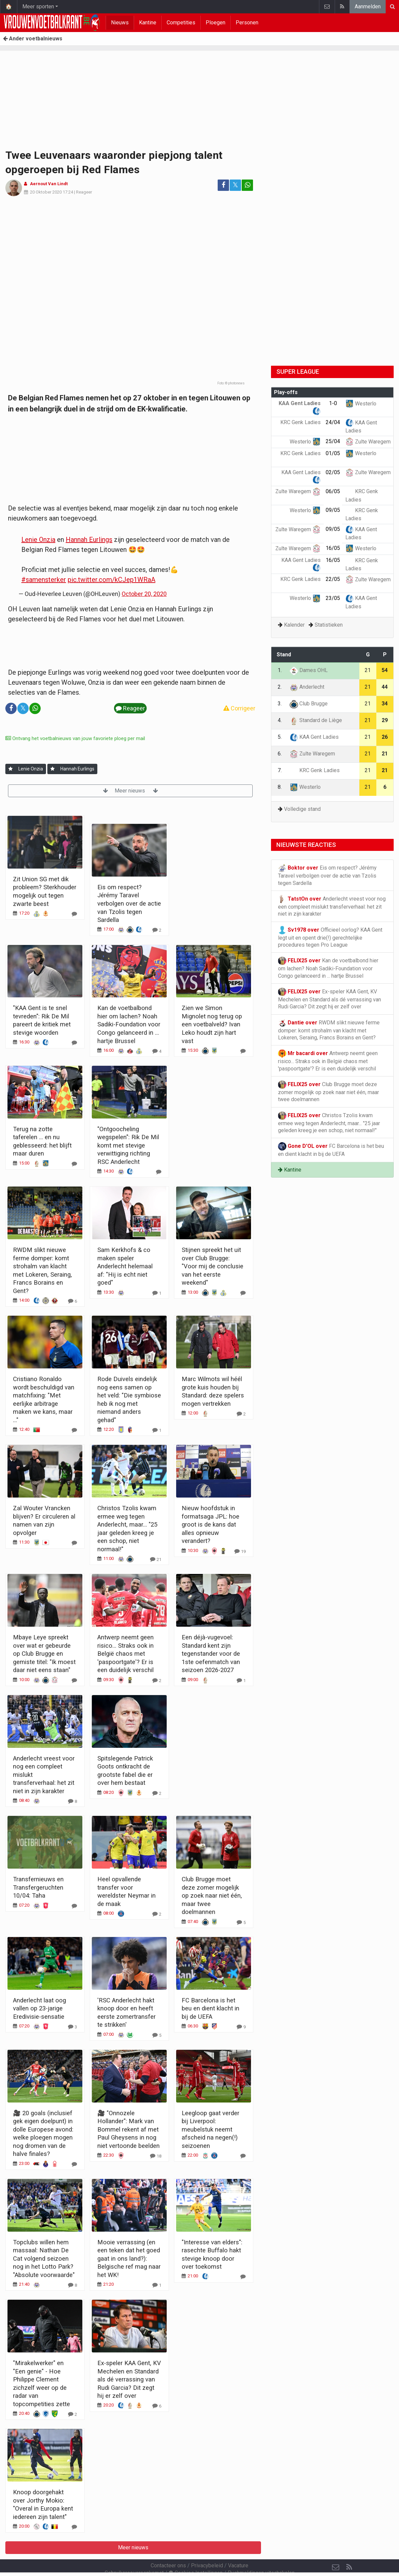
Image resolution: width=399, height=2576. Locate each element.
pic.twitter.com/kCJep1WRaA (111, 580)
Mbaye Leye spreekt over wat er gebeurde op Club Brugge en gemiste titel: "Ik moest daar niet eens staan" (44, 1653)
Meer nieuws (130, 790)
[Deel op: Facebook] (223, 185)
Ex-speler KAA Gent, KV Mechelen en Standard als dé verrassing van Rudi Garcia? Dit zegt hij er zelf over (129, 2379)
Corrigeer (239, 708)
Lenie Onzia (38, 540)
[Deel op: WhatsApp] (247, 185)
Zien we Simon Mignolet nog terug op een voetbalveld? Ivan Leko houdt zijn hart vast (212, 1024)
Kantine (147, 22)
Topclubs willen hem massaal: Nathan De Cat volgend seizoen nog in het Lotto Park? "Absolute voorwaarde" (44, 2258)
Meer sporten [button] (38, 6)
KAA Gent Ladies (314, 737)
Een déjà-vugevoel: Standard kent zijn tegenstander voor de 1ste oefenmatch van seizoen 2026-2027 (211, 1653)
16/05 (333, 548)
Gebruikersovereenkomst (134, 2555)
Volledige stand (302, 809)
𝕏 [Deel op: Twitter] (235, 185)
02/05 (333, 472)
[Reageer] (74, 914)
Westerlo (360, 403)
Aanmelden (368, 6)
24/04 (333, 422)
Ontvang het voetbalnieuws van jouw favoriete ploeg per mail (75, 738)
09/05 (333, 510)
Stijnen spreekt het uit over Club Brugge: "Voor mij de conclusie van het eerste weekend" (212, 1266)
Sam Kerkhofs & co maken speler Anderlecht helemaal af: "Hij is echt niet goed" (125, 1266)
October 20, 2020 (144, 593)
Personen (247, 22)
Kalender (294, 625)
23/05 (333, 598)
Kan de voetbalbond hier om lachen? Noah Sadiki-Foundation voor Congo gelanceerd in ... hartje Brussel (128, 1024)
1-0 (333, 403)
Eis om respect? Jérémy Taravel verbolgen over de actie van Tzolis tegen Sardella (129, 903)
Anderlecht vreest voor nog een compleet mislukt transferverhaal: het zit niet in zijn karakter (332, 906)
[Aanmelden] (10, 769)
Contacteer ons (168, 2547)
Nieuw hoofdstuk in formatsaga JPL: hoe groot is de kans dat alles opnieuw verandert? (210, 1524)
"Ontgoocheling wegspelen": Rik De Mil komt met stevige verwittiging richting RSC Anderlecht (128, 1145)
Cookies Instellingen (196, 2555)
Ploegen (215, 22)
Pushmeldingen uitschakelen (261, 2555)
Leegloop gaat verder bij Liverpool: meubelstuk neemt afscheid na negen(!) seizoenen (210, 2129)
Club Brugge (309, 703)
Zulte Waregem (368, 441)
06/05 (333, 491)
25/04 (333, 441)
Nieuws (120, 22)
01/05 (333, 453)
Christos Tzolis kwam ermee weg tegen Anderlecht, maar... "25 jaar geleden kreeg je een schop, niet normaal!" (329, 1122)
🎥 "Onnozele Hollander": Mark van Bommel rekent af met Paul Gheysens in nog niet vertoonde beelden (128, 2129)
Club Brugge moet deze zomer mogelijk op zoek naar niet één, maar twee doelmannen (212, 1895)
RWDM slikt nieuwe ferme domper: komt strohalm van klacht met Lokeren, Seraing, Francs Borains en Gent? (329, 1030)
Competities (181, 22)
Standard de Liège (316, 720)
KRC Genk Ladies (315, 770)
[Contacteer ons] (335, 2549)
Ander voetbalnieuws (32, 38)
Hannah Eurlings (89, 540)
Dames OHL (309, 670)
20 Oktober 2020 (46, 192)
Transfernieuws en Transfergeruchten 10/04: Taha (38, 1887)
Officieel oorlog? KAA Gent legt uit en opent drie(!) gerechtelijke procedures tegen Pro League (330, 937)
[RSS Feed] (349, 2549)
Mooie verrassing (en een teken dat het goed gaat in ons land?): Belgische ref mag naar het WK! (129, 2258)
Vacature (238, 2547)
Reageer (84, 192)
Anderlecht (307, 687)
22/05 (333, 579)
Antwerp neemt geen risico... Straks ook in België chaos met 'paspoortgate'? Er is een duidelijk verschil (125, 1653)
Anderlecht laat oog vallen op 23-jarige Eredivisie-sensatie (39, 2008)
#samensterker (43, 580)
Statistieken (329, 625)
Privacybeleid (207, 2547)
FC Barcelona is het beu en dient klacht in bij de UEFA (210, 2008)
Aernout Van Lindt (49, 183)
